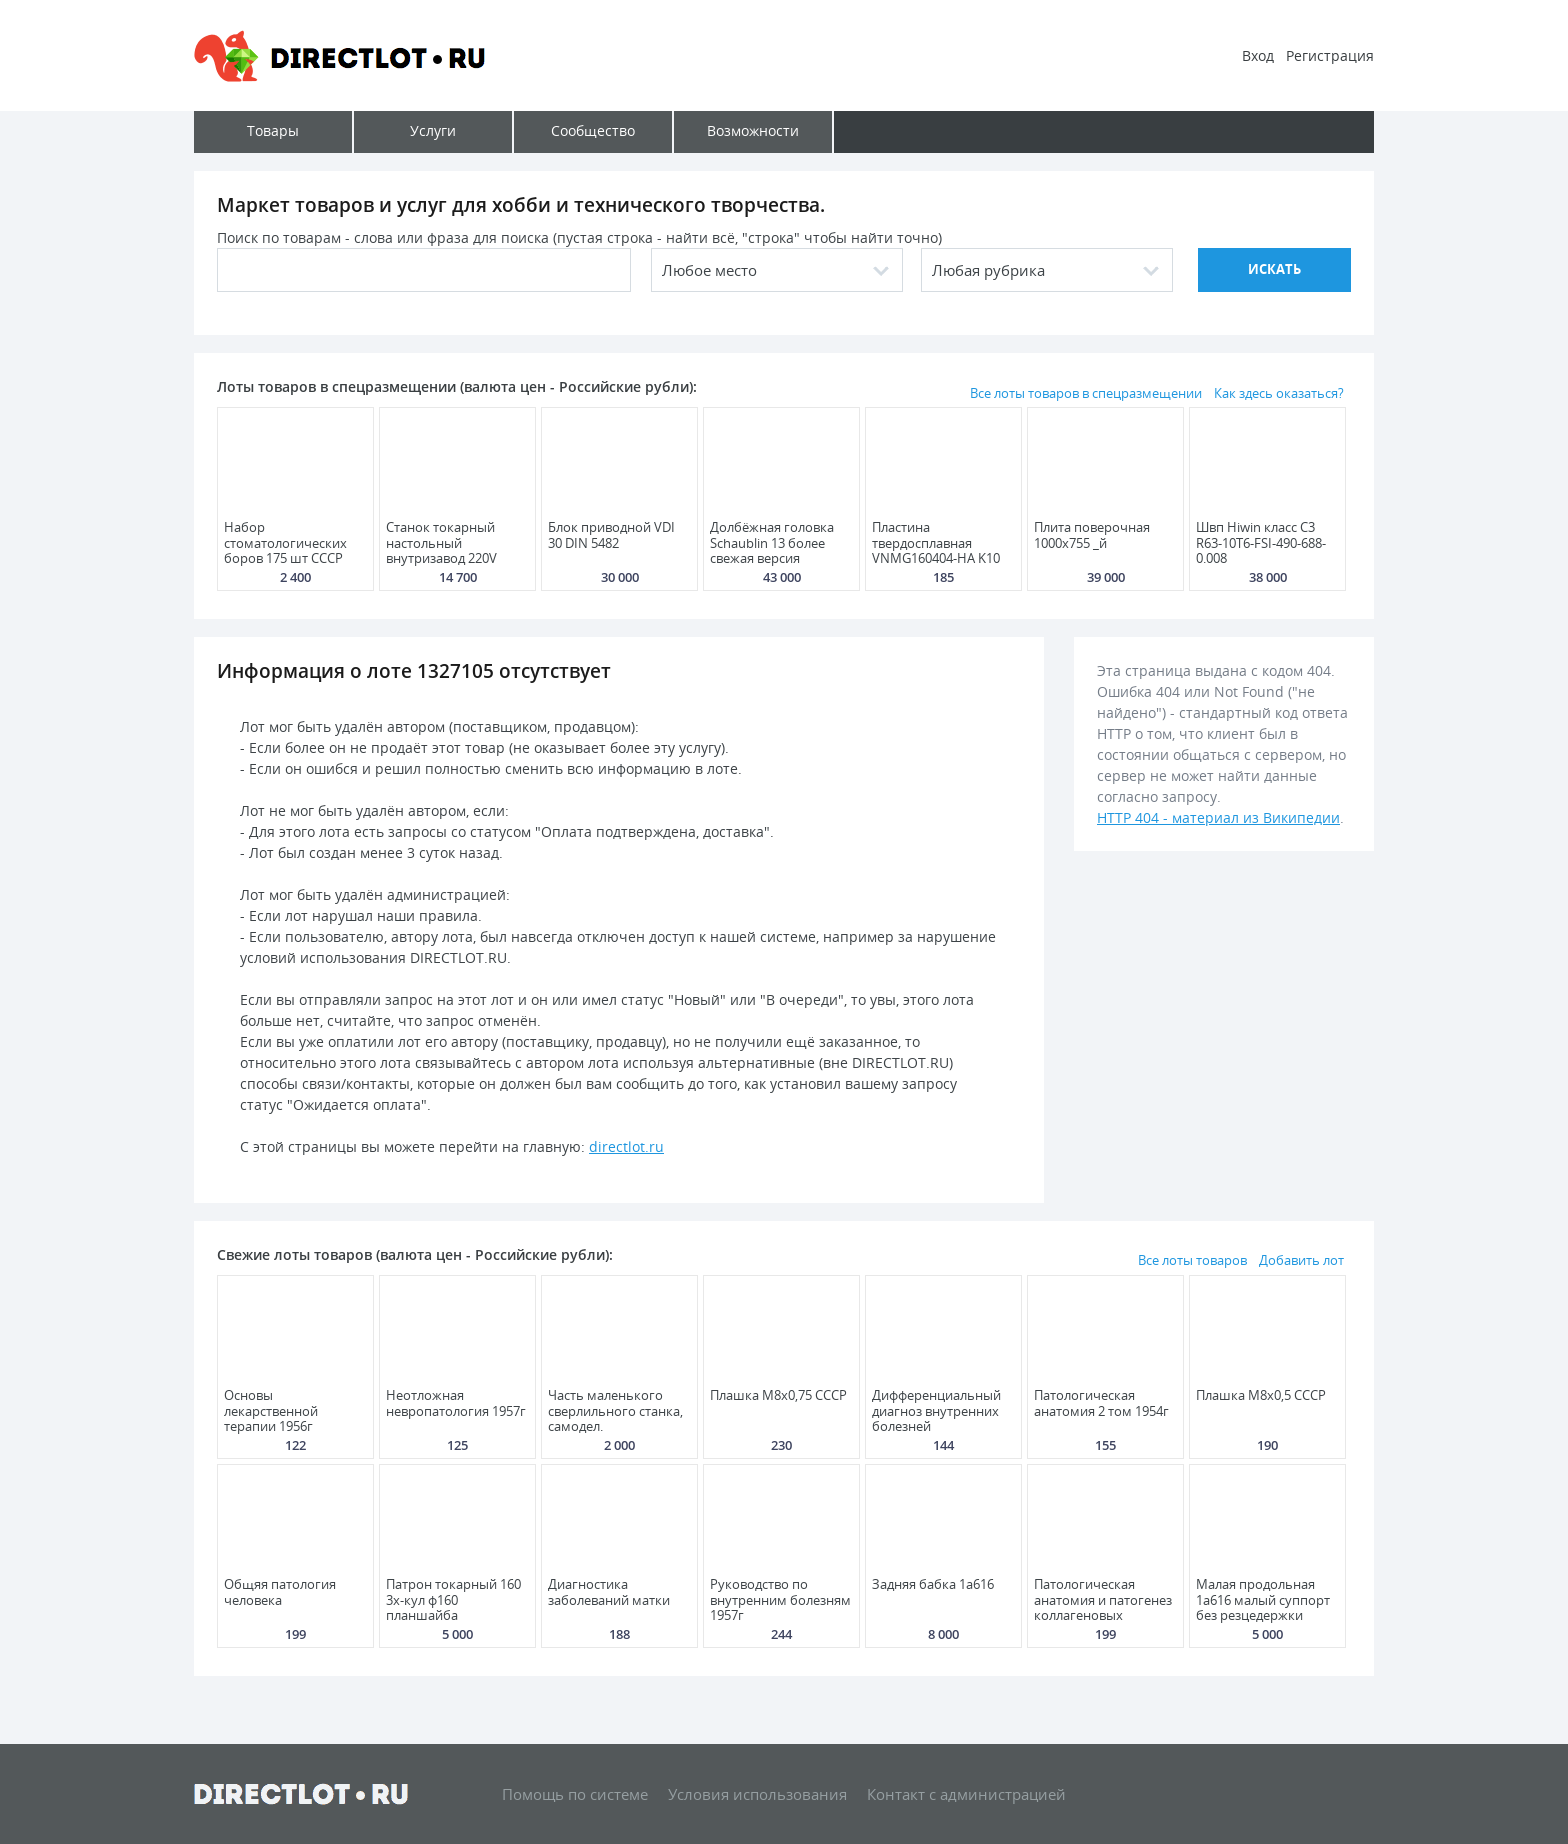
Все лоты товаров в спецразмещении (1086, 393)
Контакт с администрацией (966, 1794)
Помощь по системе (575, 1794)
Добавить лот (1301, 1260)
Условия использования (757, 1794)
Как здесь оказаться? (1279, 393)
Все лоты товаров (1192, 1260)
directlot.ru (626, 1146)
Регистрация (1330, 55)
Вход (1258, 55)
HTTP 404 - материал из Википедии (1218, 817)
